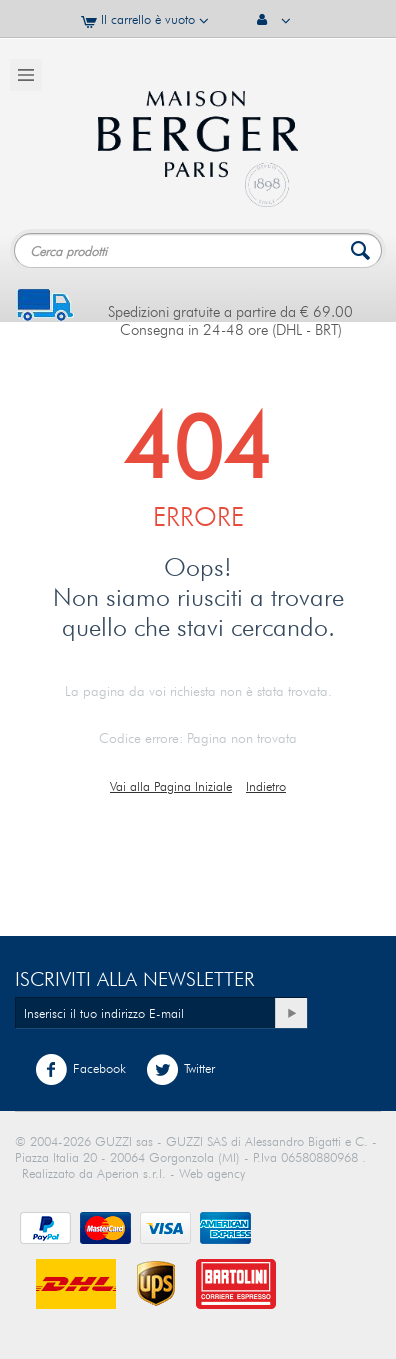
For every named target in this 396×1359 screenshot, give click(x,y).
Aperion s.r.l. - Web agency (171, 1173)
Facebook (80, 1070)
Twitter (180, 1070)
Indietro (266, 786)
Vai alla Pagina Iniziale (171, 786)
